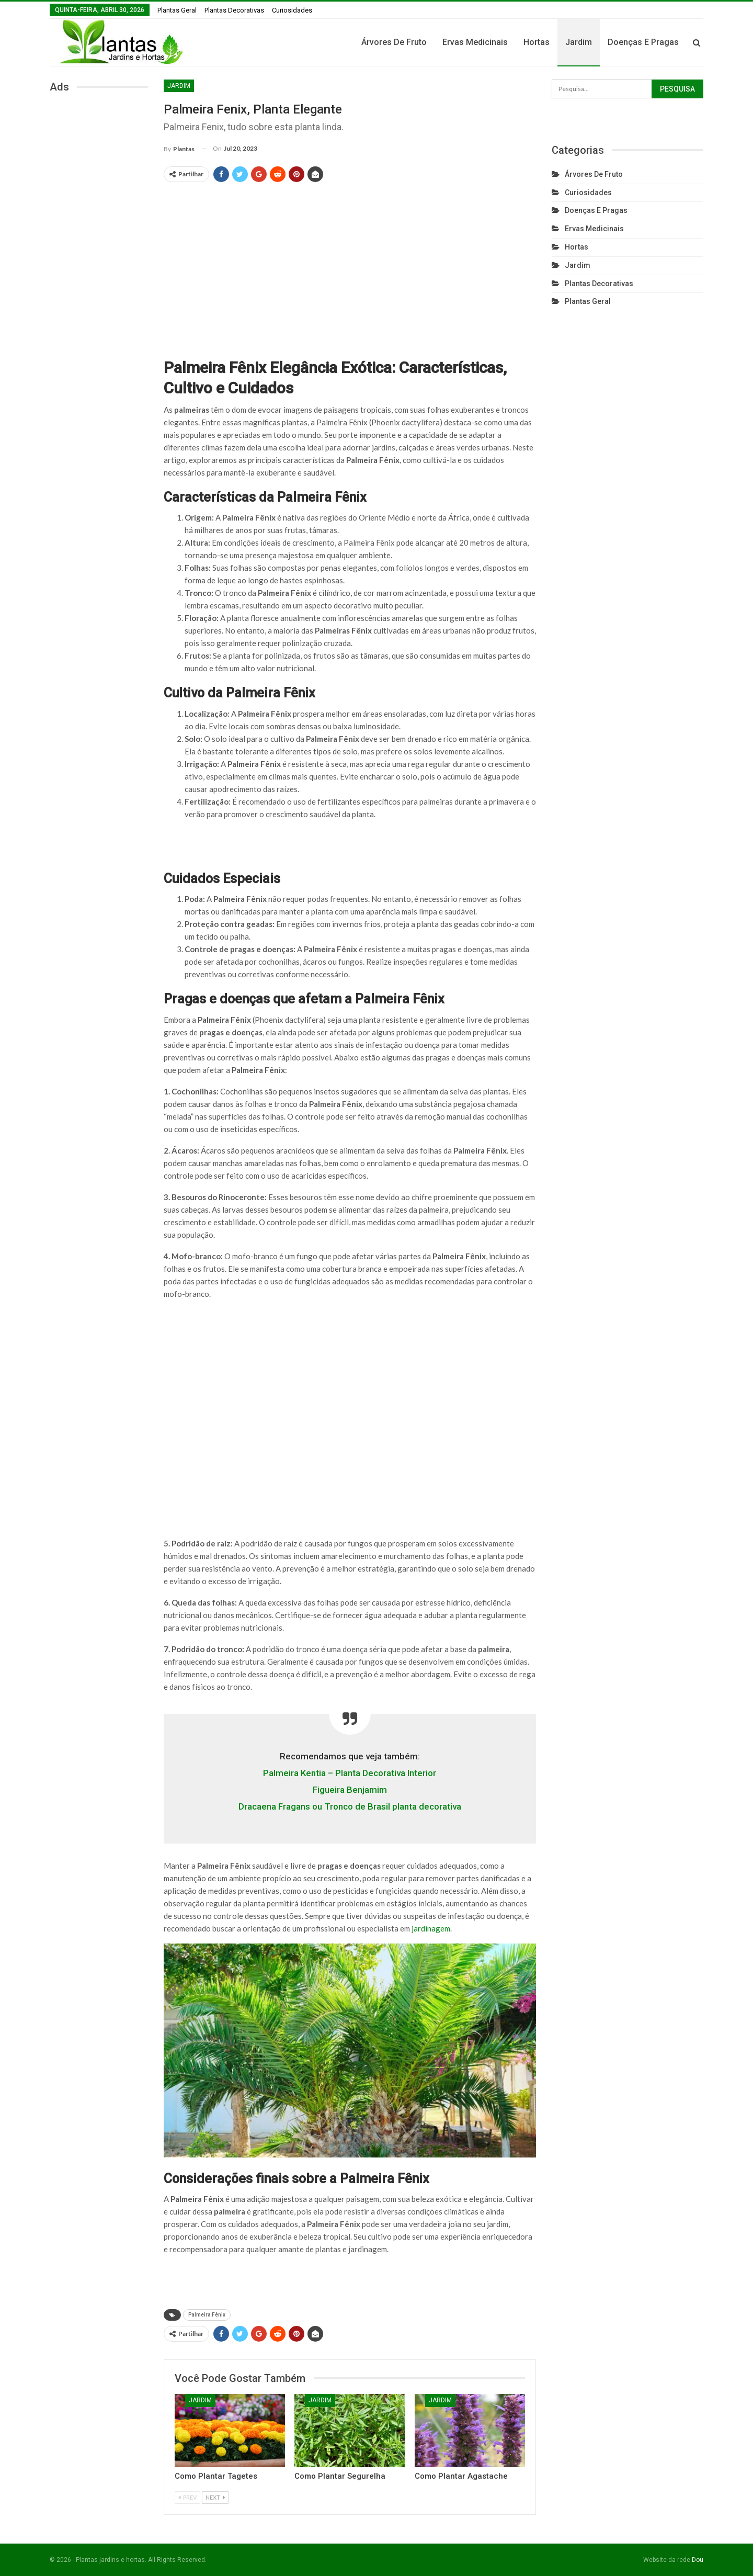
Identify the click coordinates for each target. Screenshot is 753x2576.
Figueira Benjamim (350, 1789)
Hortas (536, 42)
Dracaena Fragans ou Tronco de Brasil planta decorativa (349, 1806)
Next (215, 2497)
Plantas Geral (177, 10)
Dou (697, 2559)
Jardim (578, 42)
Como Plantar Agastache (461, 2476)
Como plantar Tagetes (216, 2476)
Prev (187, 2497)
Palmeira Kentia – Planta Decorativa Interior (349, 1773)
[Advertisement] (350, 265)
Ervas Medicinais (475, 42)
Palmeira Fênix (206, 2315)
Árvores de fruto (394, 42)
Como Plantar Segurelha (339, 2476)
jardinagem (431, 1928)
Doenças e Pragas (643, 42)
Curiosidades (292, 10)
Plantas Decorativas (234, 10)
